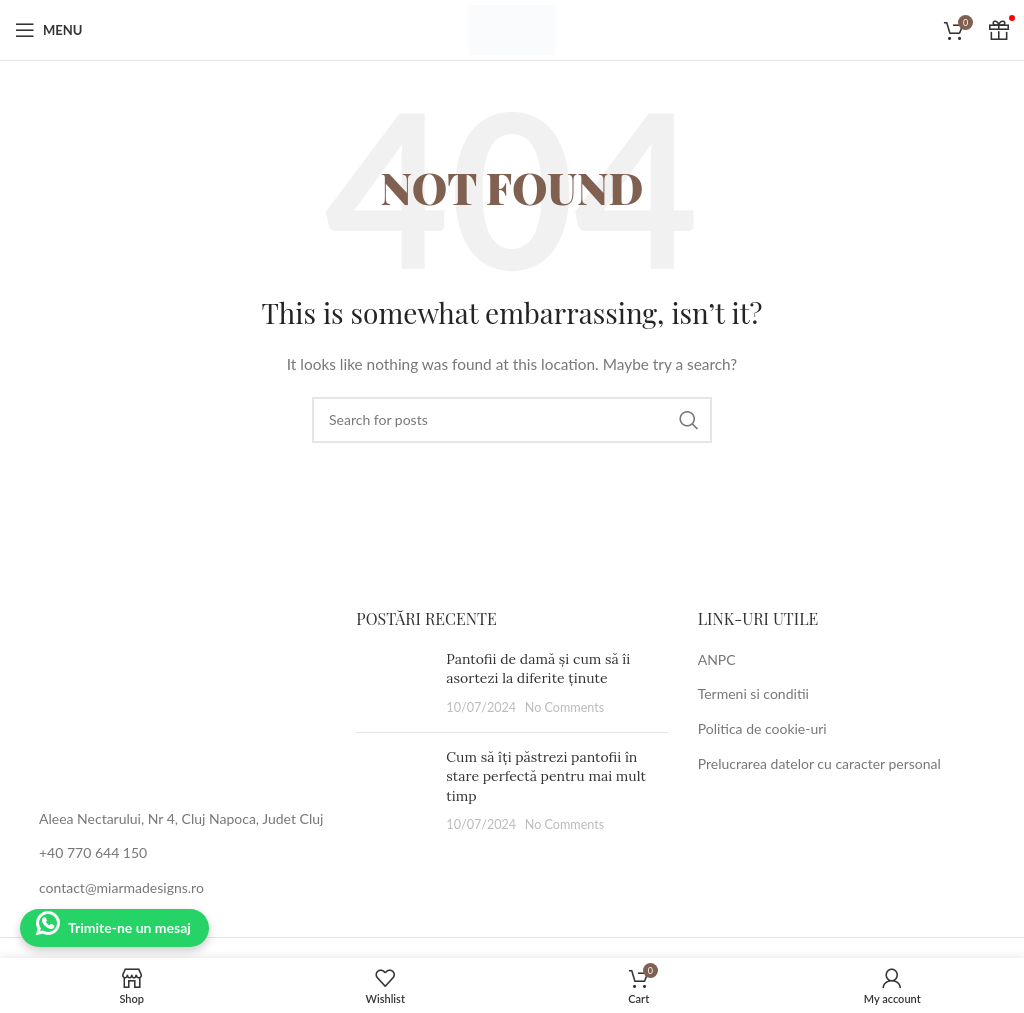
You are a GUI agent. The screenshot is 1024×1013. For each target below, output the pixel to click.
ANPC (717, 659)
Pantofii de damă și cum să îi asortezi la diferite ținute (538, 669)
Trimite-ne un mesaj (129, 927)
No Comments (565, 707)
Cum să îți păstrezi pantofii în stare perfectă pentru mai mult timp (546, 776)
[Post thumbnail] (393, 683)
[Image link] (170, 696)
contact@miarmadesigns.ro (121, 887)
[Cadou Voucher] (999, 30)
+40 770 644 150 (93, 852)
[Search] (512, 420)
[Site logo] (512, 28)
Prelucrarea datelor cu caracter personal (819, 763)
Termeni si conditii (753, 693)
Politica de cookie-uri (762, 728)
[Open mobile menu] (48, 30)
